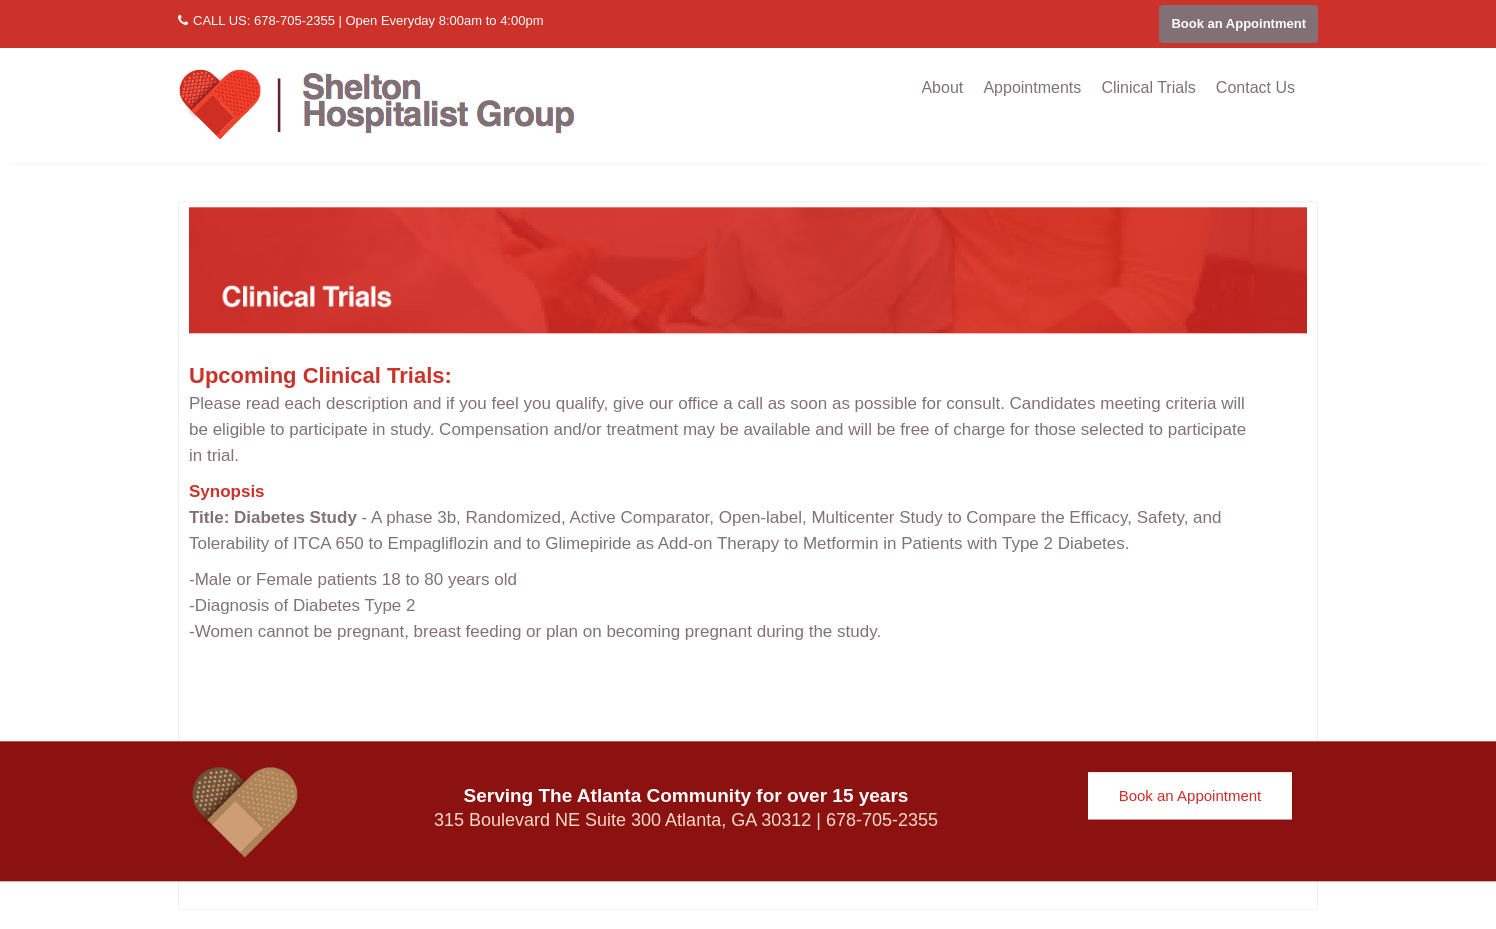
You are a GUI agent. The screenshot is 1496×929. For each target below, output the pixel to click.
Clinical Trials (1148, 87)
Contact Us (1255, 87)
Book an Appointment (1238, 23)
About (942, 87)
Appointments (1032, 87)
